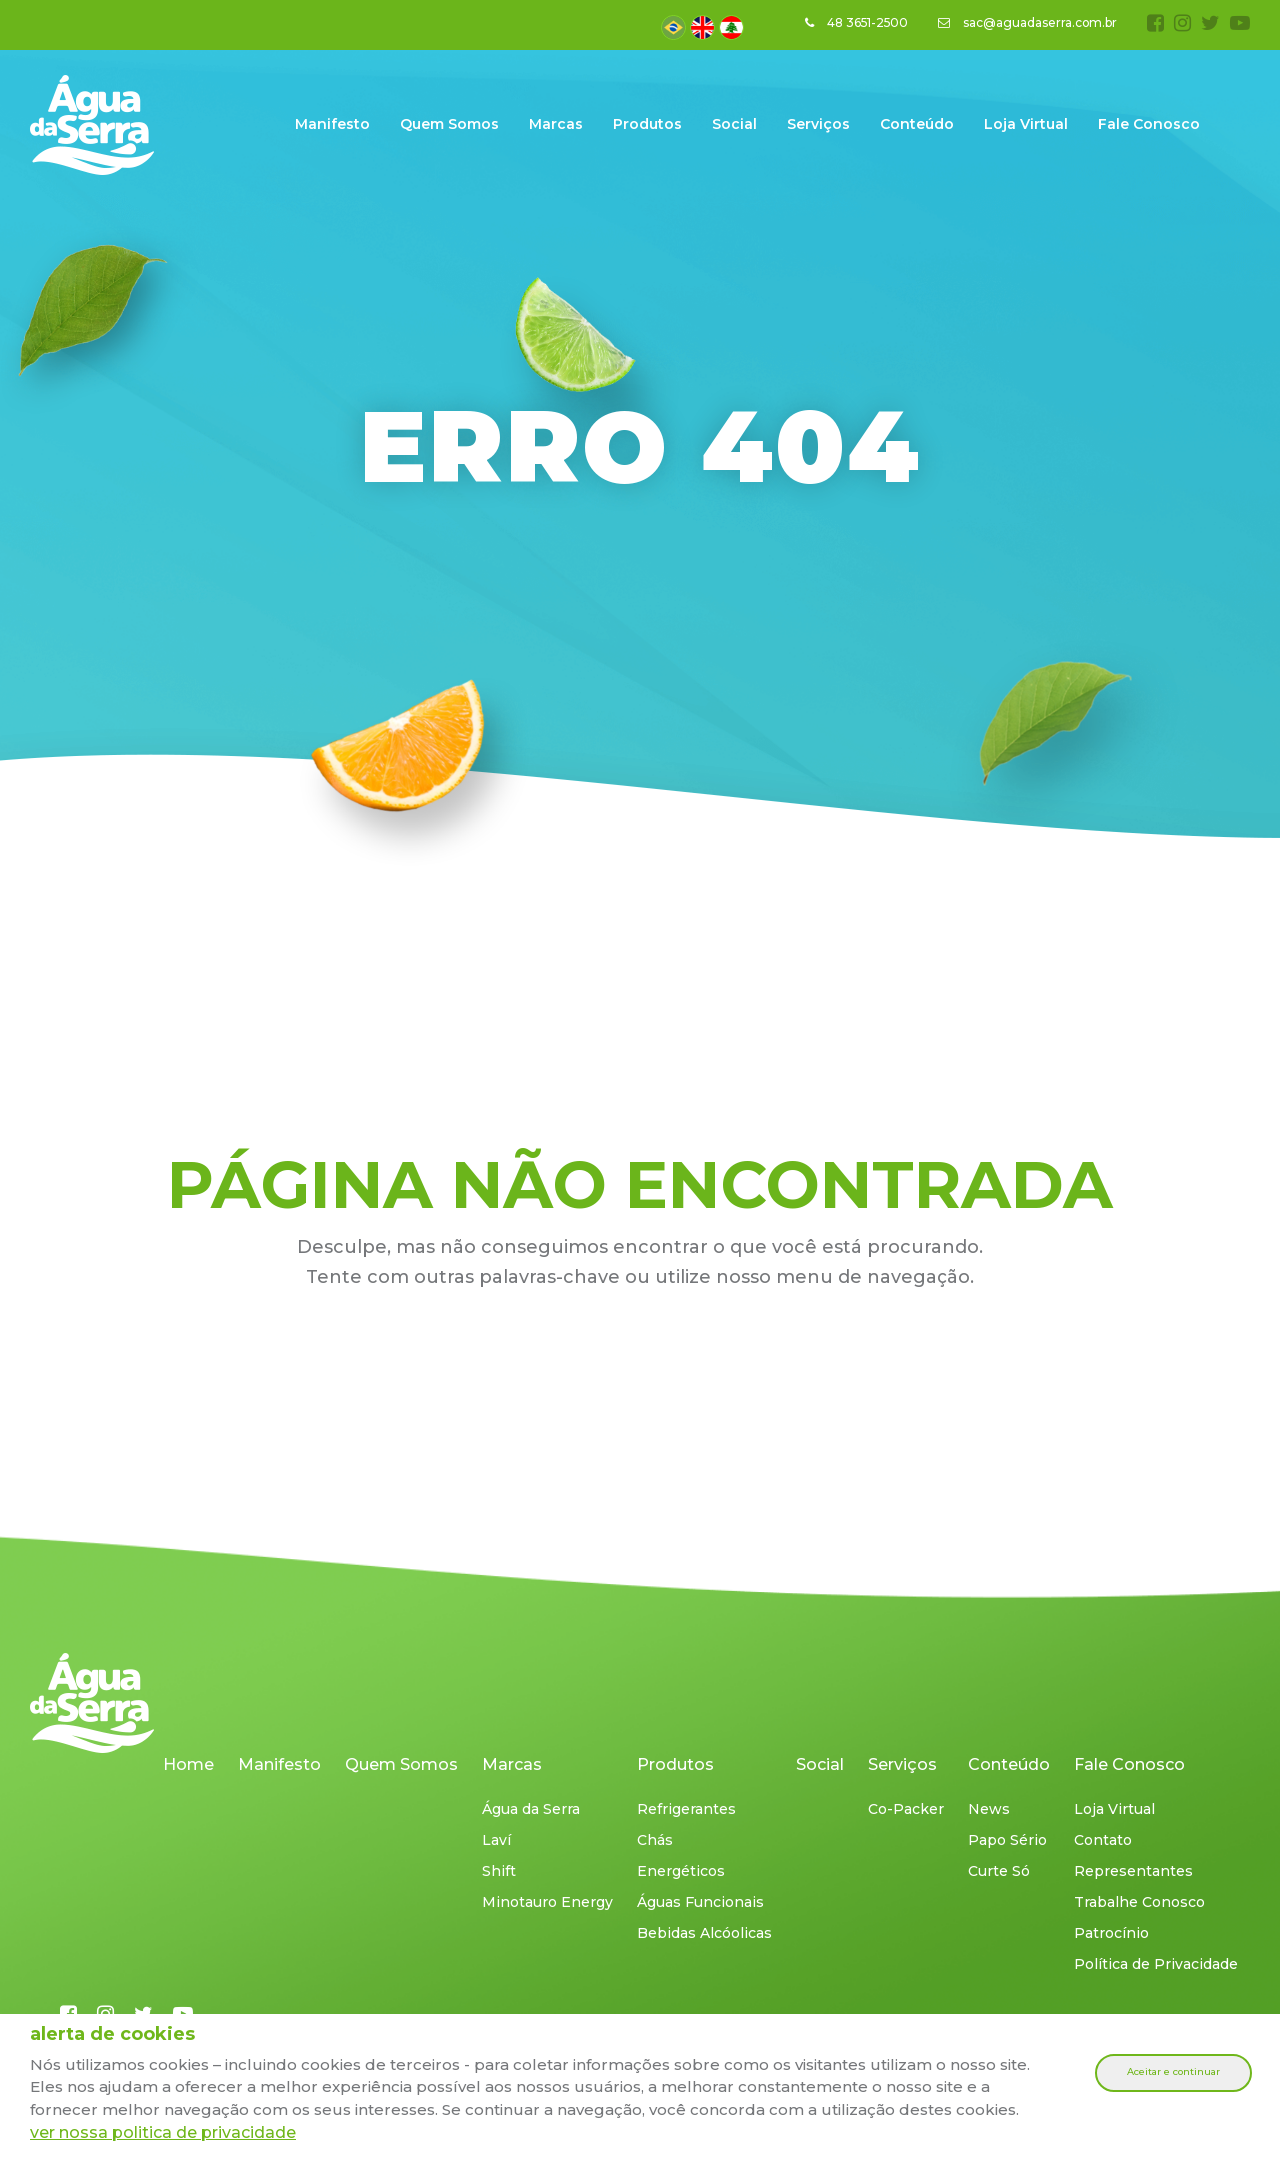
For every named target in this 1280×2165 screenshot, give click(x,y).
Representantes (1133, 1871)
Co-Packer (906, 1809)
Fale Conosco (1149, 124)
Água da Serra (531, 1809)
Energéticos (681, 1871)
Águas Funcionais (700, 1902)
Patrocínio (1111, 1933)
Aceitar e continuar (1173, 2072)
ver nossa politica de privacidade (163, 2132)
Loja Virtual (1026, 124)
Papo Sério (1007, 1840)
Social (734, 124)
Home (188, 1764)
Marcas (556, 124)
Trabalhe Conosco (1139, 1902)
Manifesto (332, 124)
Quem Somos (449, 124)
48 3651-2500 (854, 22)
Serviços (818, 124)
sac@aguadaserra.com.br (1027, 22)
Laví (496, 1840)
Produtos (647, 124)
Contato (1103, 1840)
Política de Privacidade (1156, 1964)
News (989, 1809)
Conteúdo (917, 124)
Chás (655, 1840)
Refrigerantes (686, 1809)
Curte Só (999, 1871)
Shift (499, 1871)
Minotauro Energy (547, 1902)
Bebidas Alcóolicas (704, 1933)
